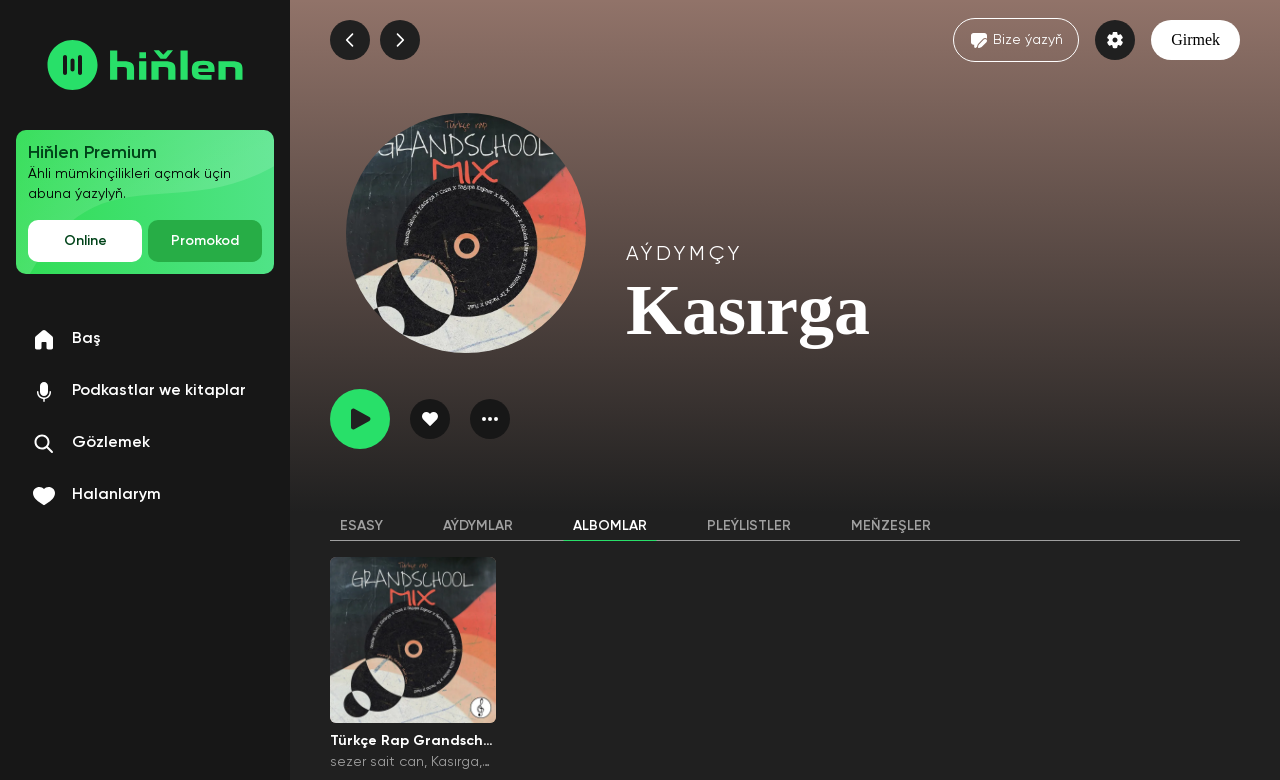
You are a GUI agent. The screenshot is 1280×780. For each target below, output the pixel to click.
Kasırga (455, 762)
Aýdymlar (478, 526)
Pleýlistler (749, 526)
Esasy (361, 526)
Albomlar (610, 526)
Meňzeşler (891, 526)
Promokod (205, 241)
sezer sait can (377, 762)
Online (85, 241)
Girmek (1195, 39)
